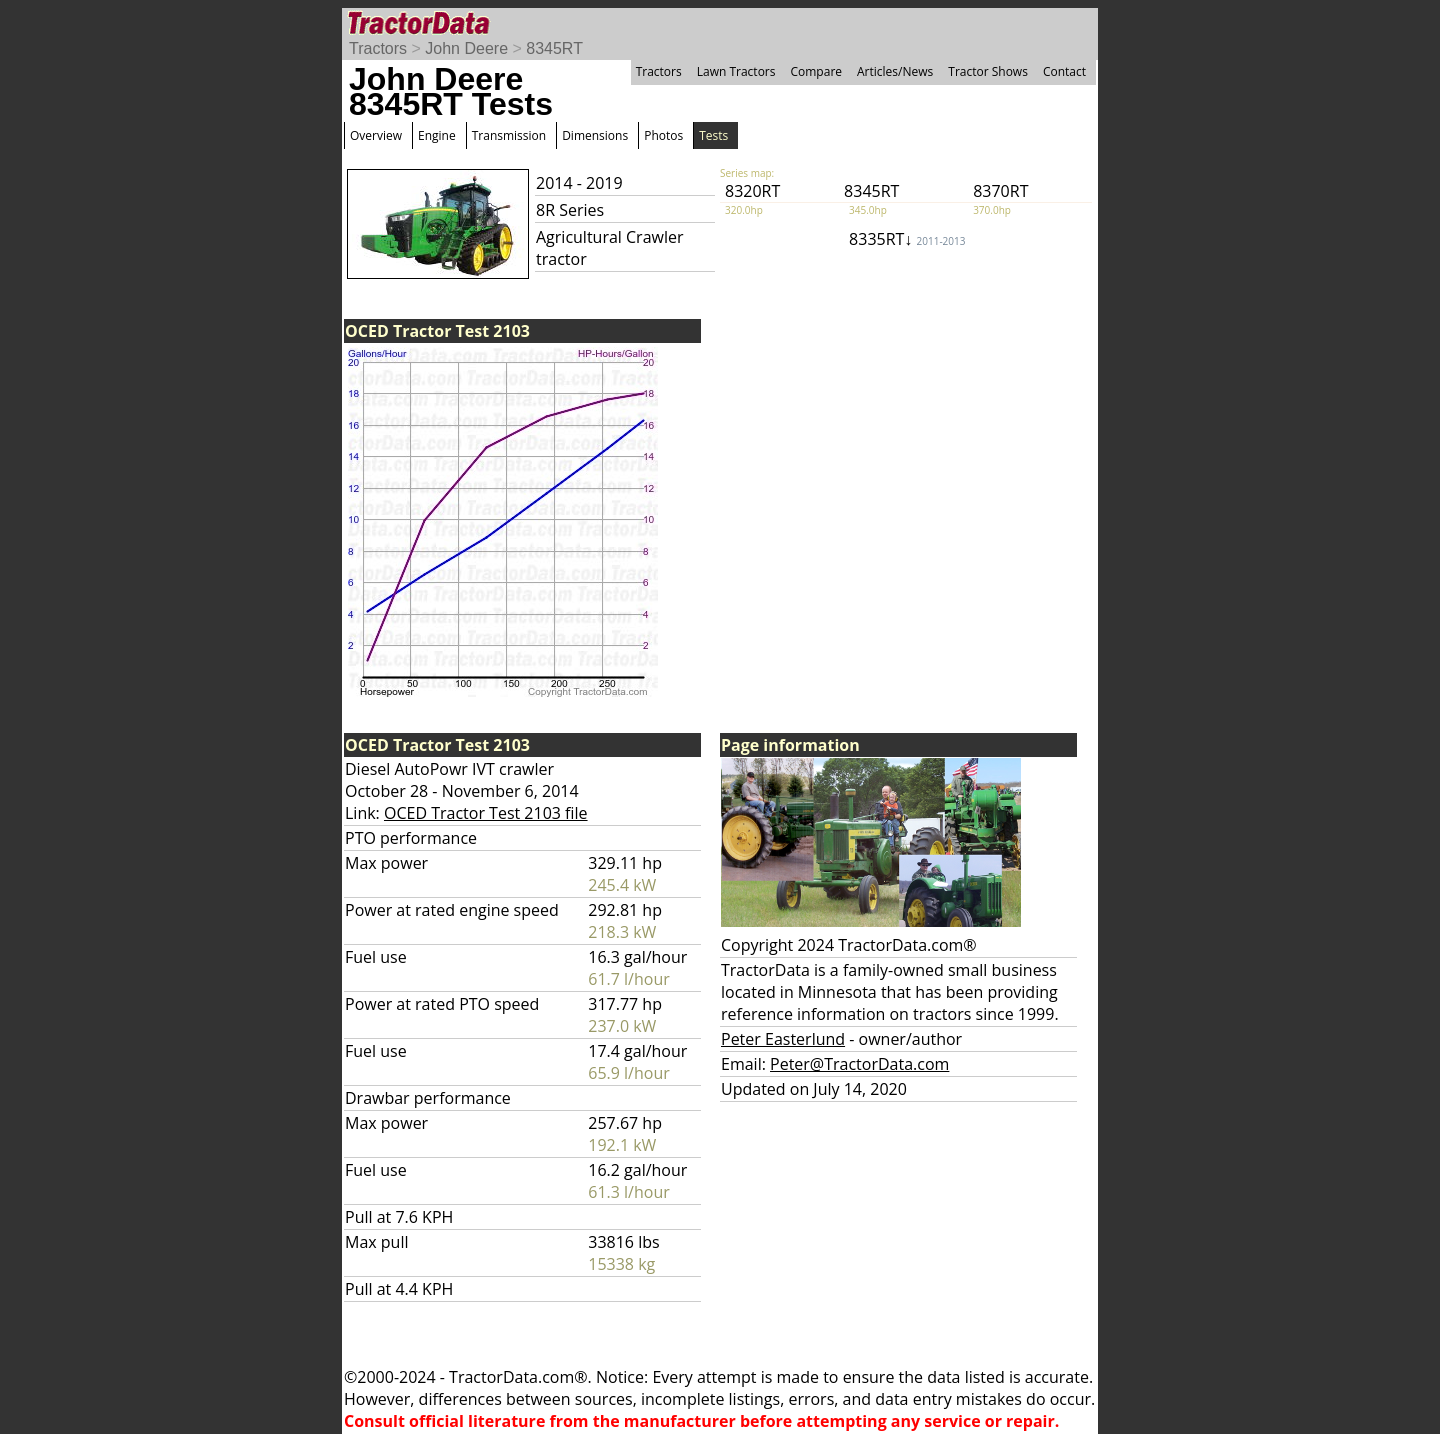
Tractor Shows (988, 71)
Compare (816, 71)
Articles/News (895, 71)
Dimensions (595, 135)
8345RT (554, 48)
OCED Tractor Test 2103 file (486, 813)
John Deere (466, 48)
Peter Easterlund (783, 1039)
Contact (1064, 71)
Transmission (509, 135)
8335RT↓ (907, 239)
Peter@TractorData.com (859, 1064)
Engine (437, 135)
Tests (713, 135)
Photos (663, 135)
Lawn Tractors (736, 71)
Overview (376, 135)
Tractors (378, 48)
